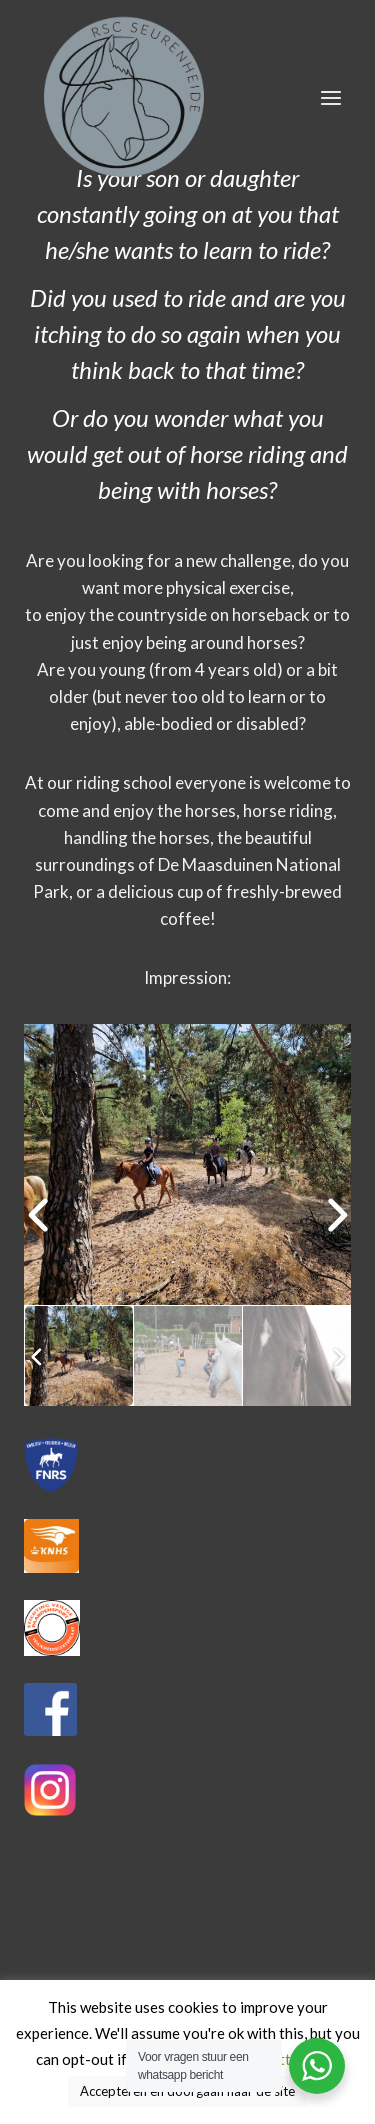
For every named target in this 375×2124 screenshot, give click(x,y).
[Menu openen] (330, 97)
